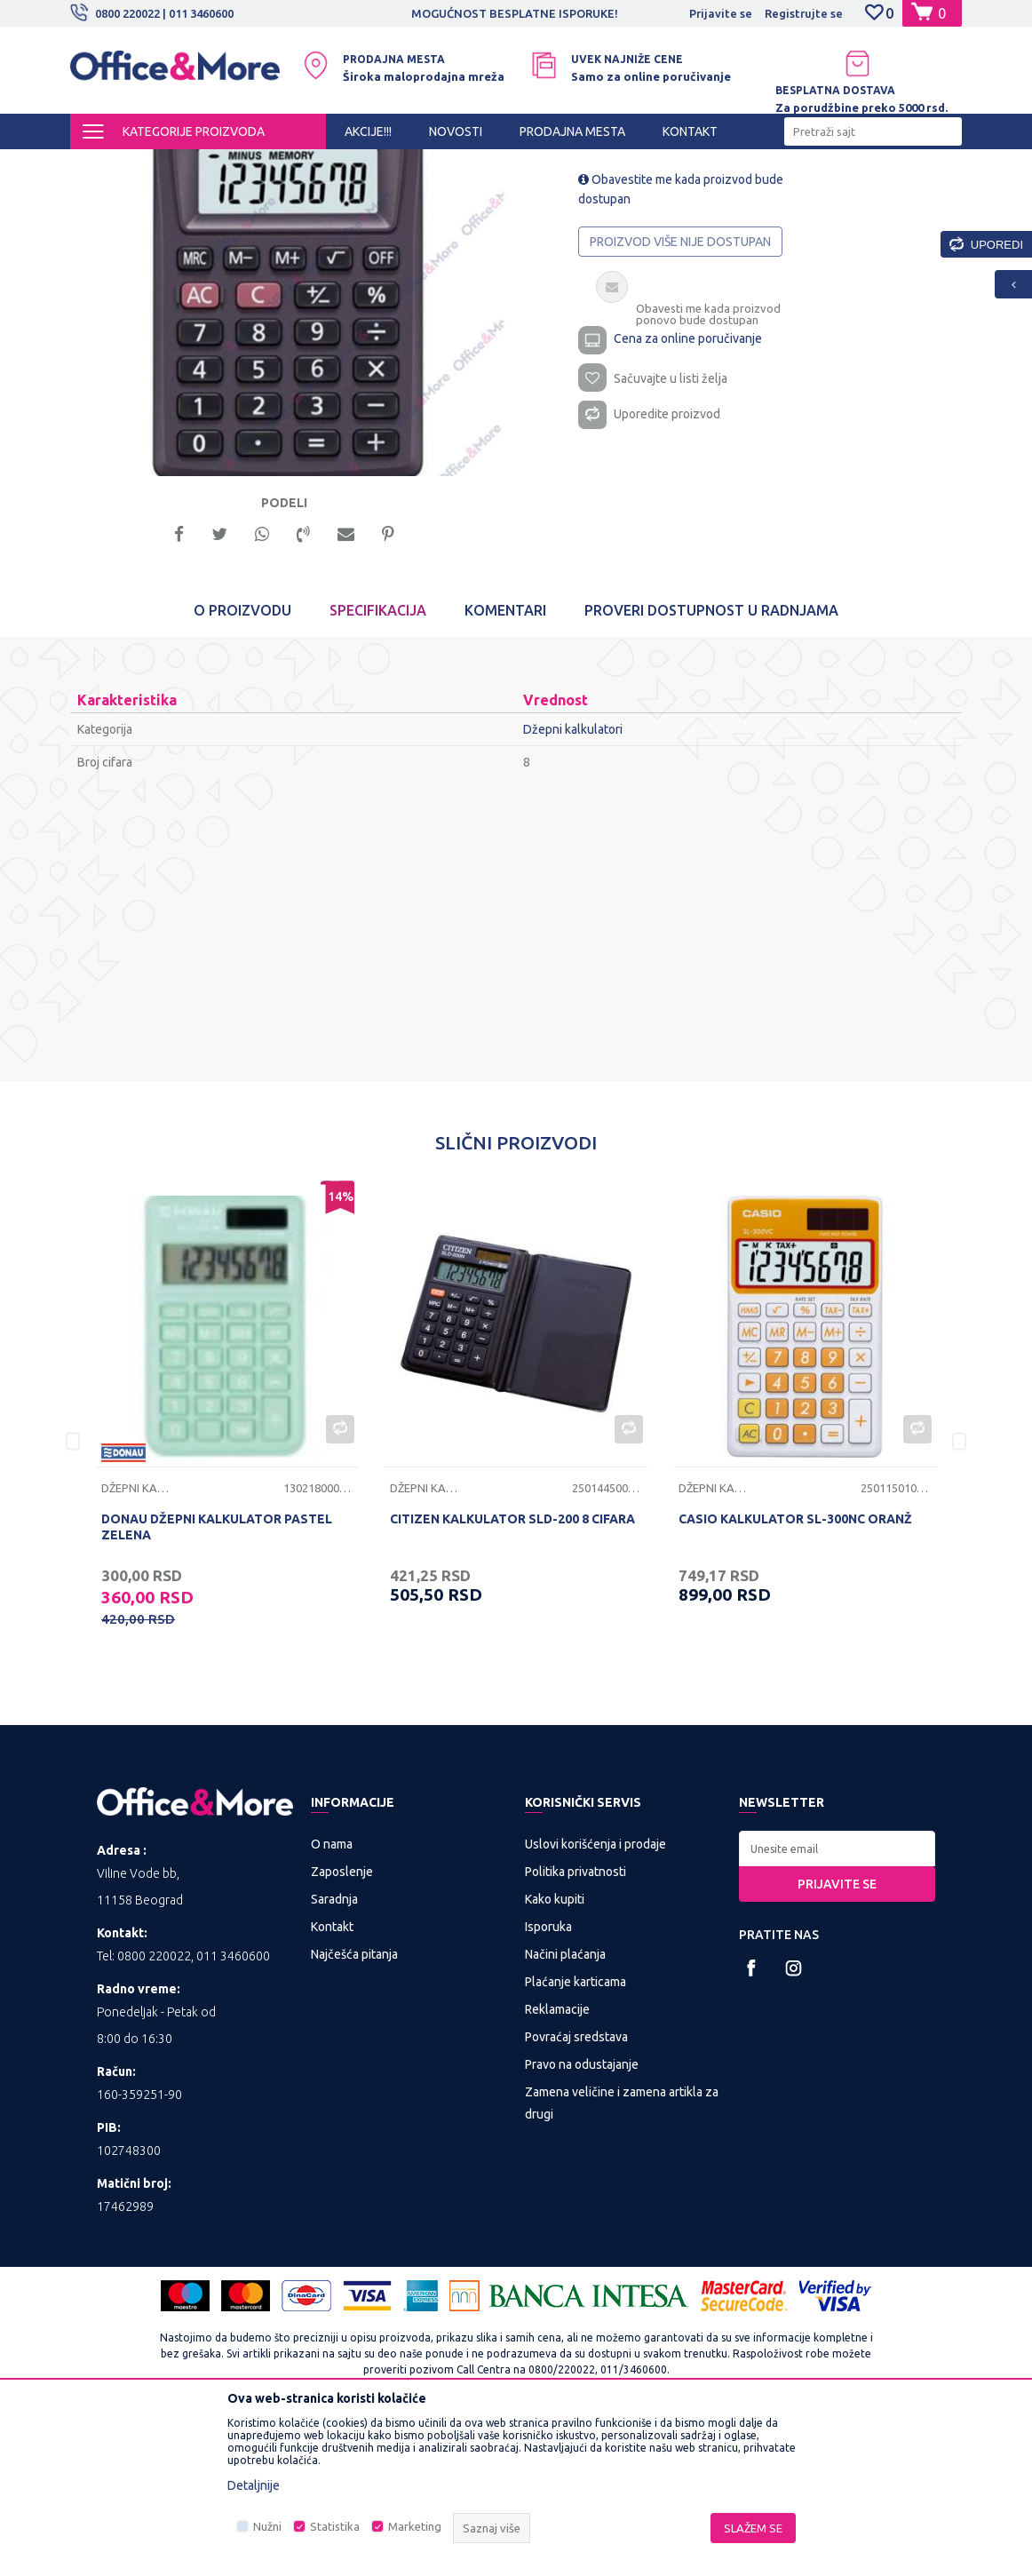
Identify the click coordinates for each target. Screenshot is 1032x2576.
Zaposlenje (342, 2026)
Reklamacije (557, 2164)
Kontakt (332, 2081)
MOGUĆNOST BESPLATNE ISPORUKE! (514, 13)
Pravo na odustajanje (582, 2219)
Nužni (267, 2526)
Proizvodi (176, 165)
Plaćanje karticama (575, 2136)
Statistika (335, 2526)
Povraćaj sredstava (576, 2191)
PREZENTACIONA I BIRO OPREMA (303, 165)
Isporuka (548, 2081)
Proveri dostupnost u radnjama (711, 766)
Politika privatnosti (575, 2026)
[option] (516, 13)
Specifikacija (377, 766)
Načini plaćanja (565, 2109)
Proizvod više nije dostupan (680, 393)
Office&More (104, 165)
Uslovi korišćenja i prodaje (595, 1999)
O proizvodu (242, 766)
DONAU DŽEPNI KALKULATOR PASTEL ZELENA (216, 1682)
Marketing (414, 2526)
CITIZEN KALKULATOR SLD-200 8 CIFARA (512, 1674)
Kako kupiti (554, 2054)
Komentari (505, 766)
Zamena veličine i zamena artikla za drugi (621, 2257)
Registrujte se (804, 13)
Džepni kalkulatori (520, 165)
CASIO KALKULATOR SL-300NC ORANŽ (795, 1674)
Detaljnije (253, 2485)
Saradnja (334, 2054)
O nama (332, 1999)
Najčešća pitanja (354, 2109)
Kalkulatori (432, 165)
